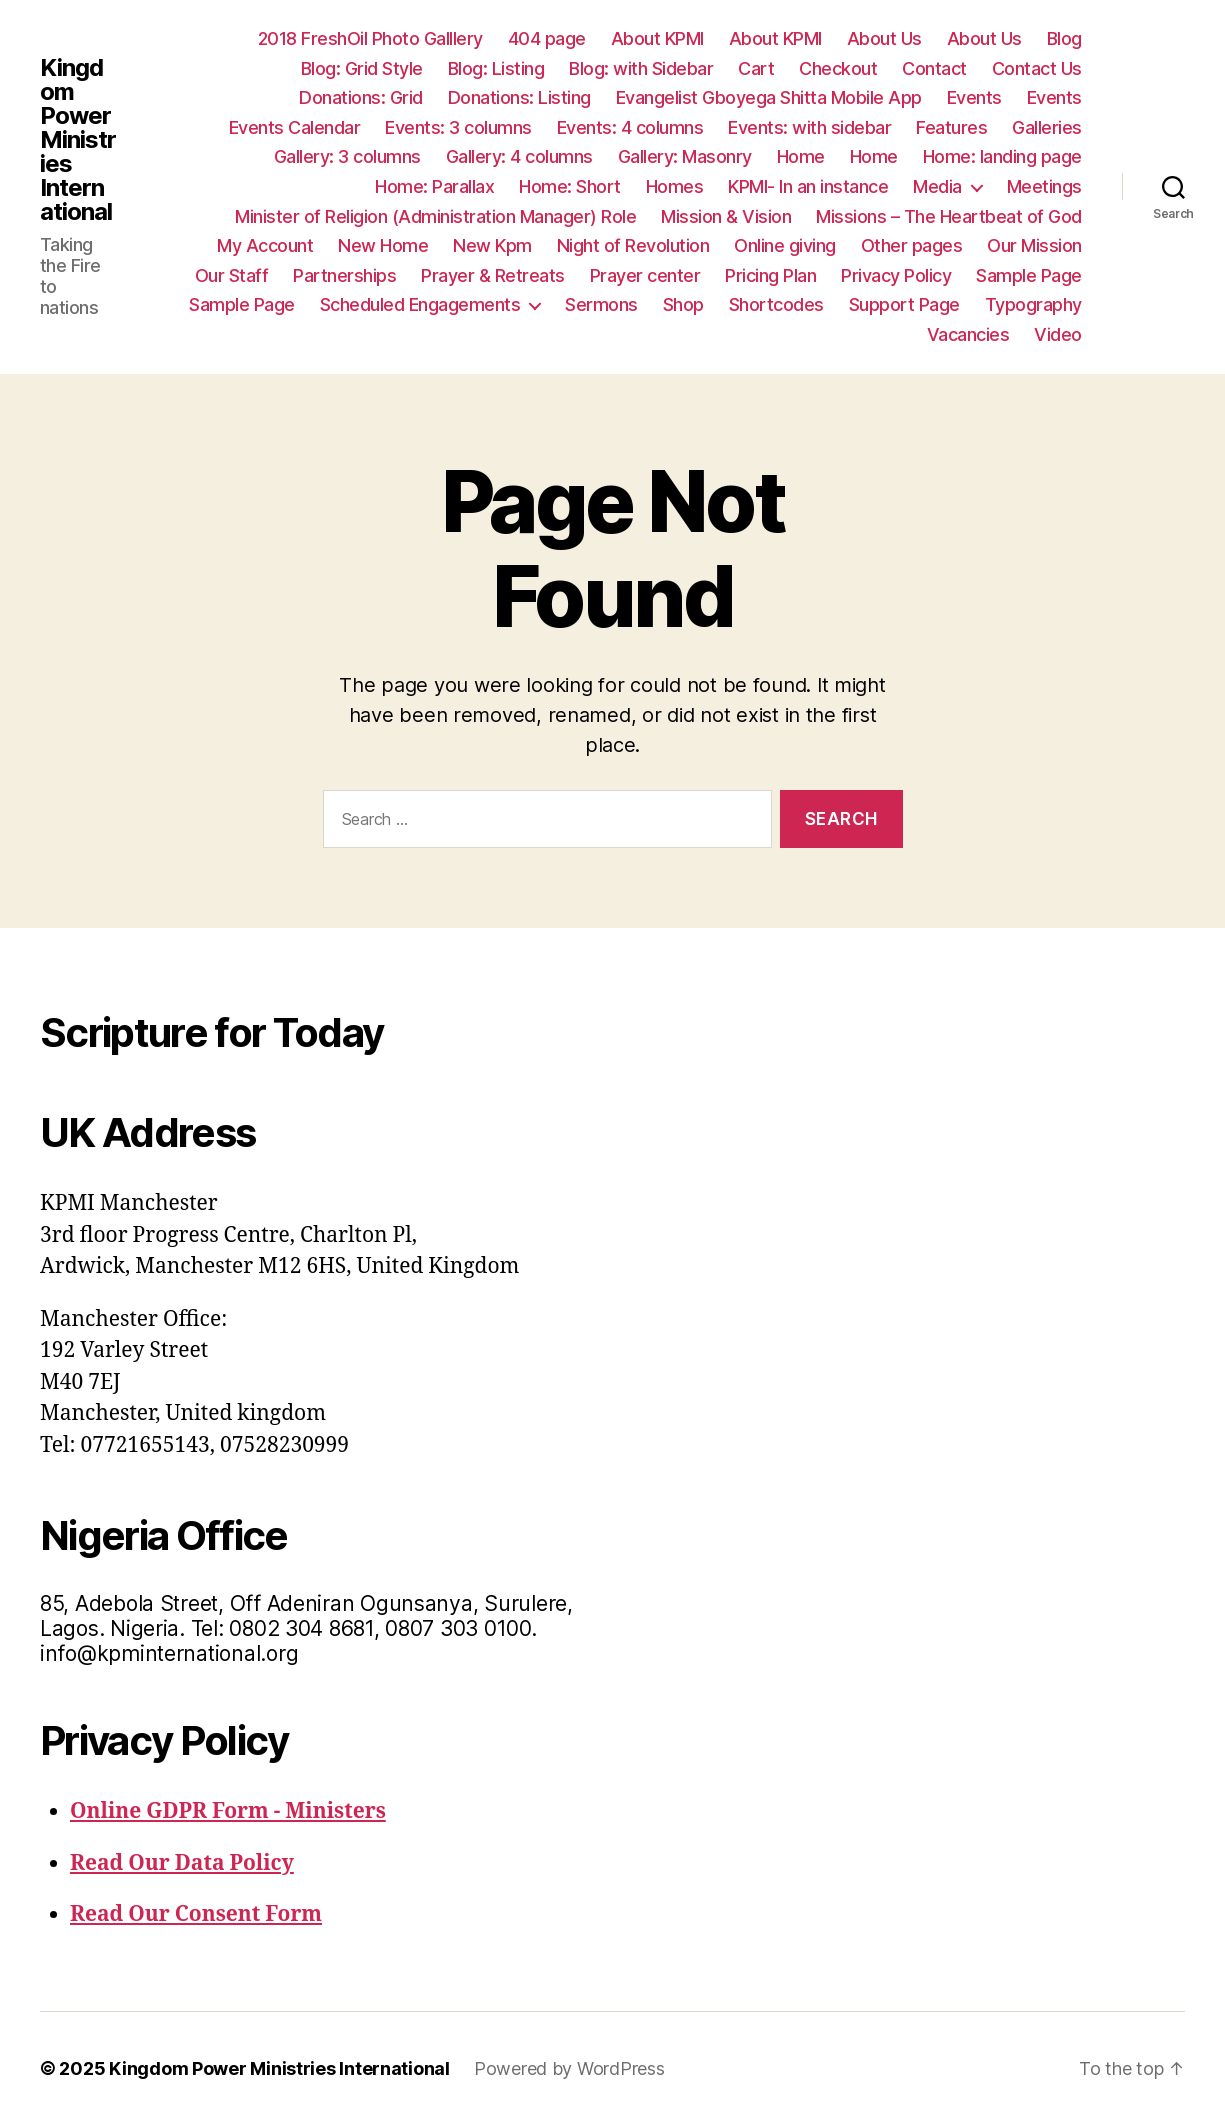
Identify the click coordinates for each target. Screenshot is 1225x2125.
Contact (934, 68)
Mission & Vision (726, 216)
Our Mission (1034, 245)
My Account (265, 245)
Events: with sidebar (809, 127)
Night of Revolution (633, 245)
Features (951, 127)
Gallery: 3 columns (347, 156)
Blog (1064, 38)
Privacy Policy (896, 275)
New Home (383, 245)
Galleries (1047, 127)
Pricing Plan (770, 275)
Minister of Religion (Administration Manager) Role (435, 216)
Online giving (785, 245)
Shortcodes (776, 304)
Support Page (904, 304)
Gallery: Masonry (685, 156)
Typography (1033, 304)
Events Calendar (295, 127)
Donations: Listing (519, 97)
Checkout (838, 68)
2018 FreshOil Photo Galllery (370, 38)
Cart (756, 68)
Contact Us (1037, 68)
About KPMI (657, 38)
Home (801, 156)
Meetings (1044, 186)
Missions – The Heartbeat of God (949, 216)
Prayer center (645, 275)
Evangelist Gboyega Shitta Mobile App (769, 97)
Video (1058, 334)
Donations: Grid (361, 97)
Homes (675, 186)
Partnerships (344, 275)
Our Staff (232, 275)
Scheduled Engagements (420, 304)
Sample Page (1029, 275)
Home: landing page (1002, 156)
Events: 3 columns (458, 127)
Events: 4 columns (630, 127)
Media (937, 186)
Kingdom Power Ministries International (78, 140)
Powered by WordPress (569, 2068)
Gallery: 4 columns (519, 156)
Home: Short (570, 186)
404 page (547, 38)
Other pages (912, 245)
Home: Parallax (434, 186)
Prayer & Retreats (493, 275)
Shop (683, 304)
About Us (884, 38)
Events (974, 97)
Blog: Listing (496, 68)
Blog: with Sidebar (641, 68)
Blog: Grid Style (362, 68)
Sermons (601, 304)
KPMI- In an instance (808, 186)
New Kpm (492, 245)
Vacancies (968, 334)
